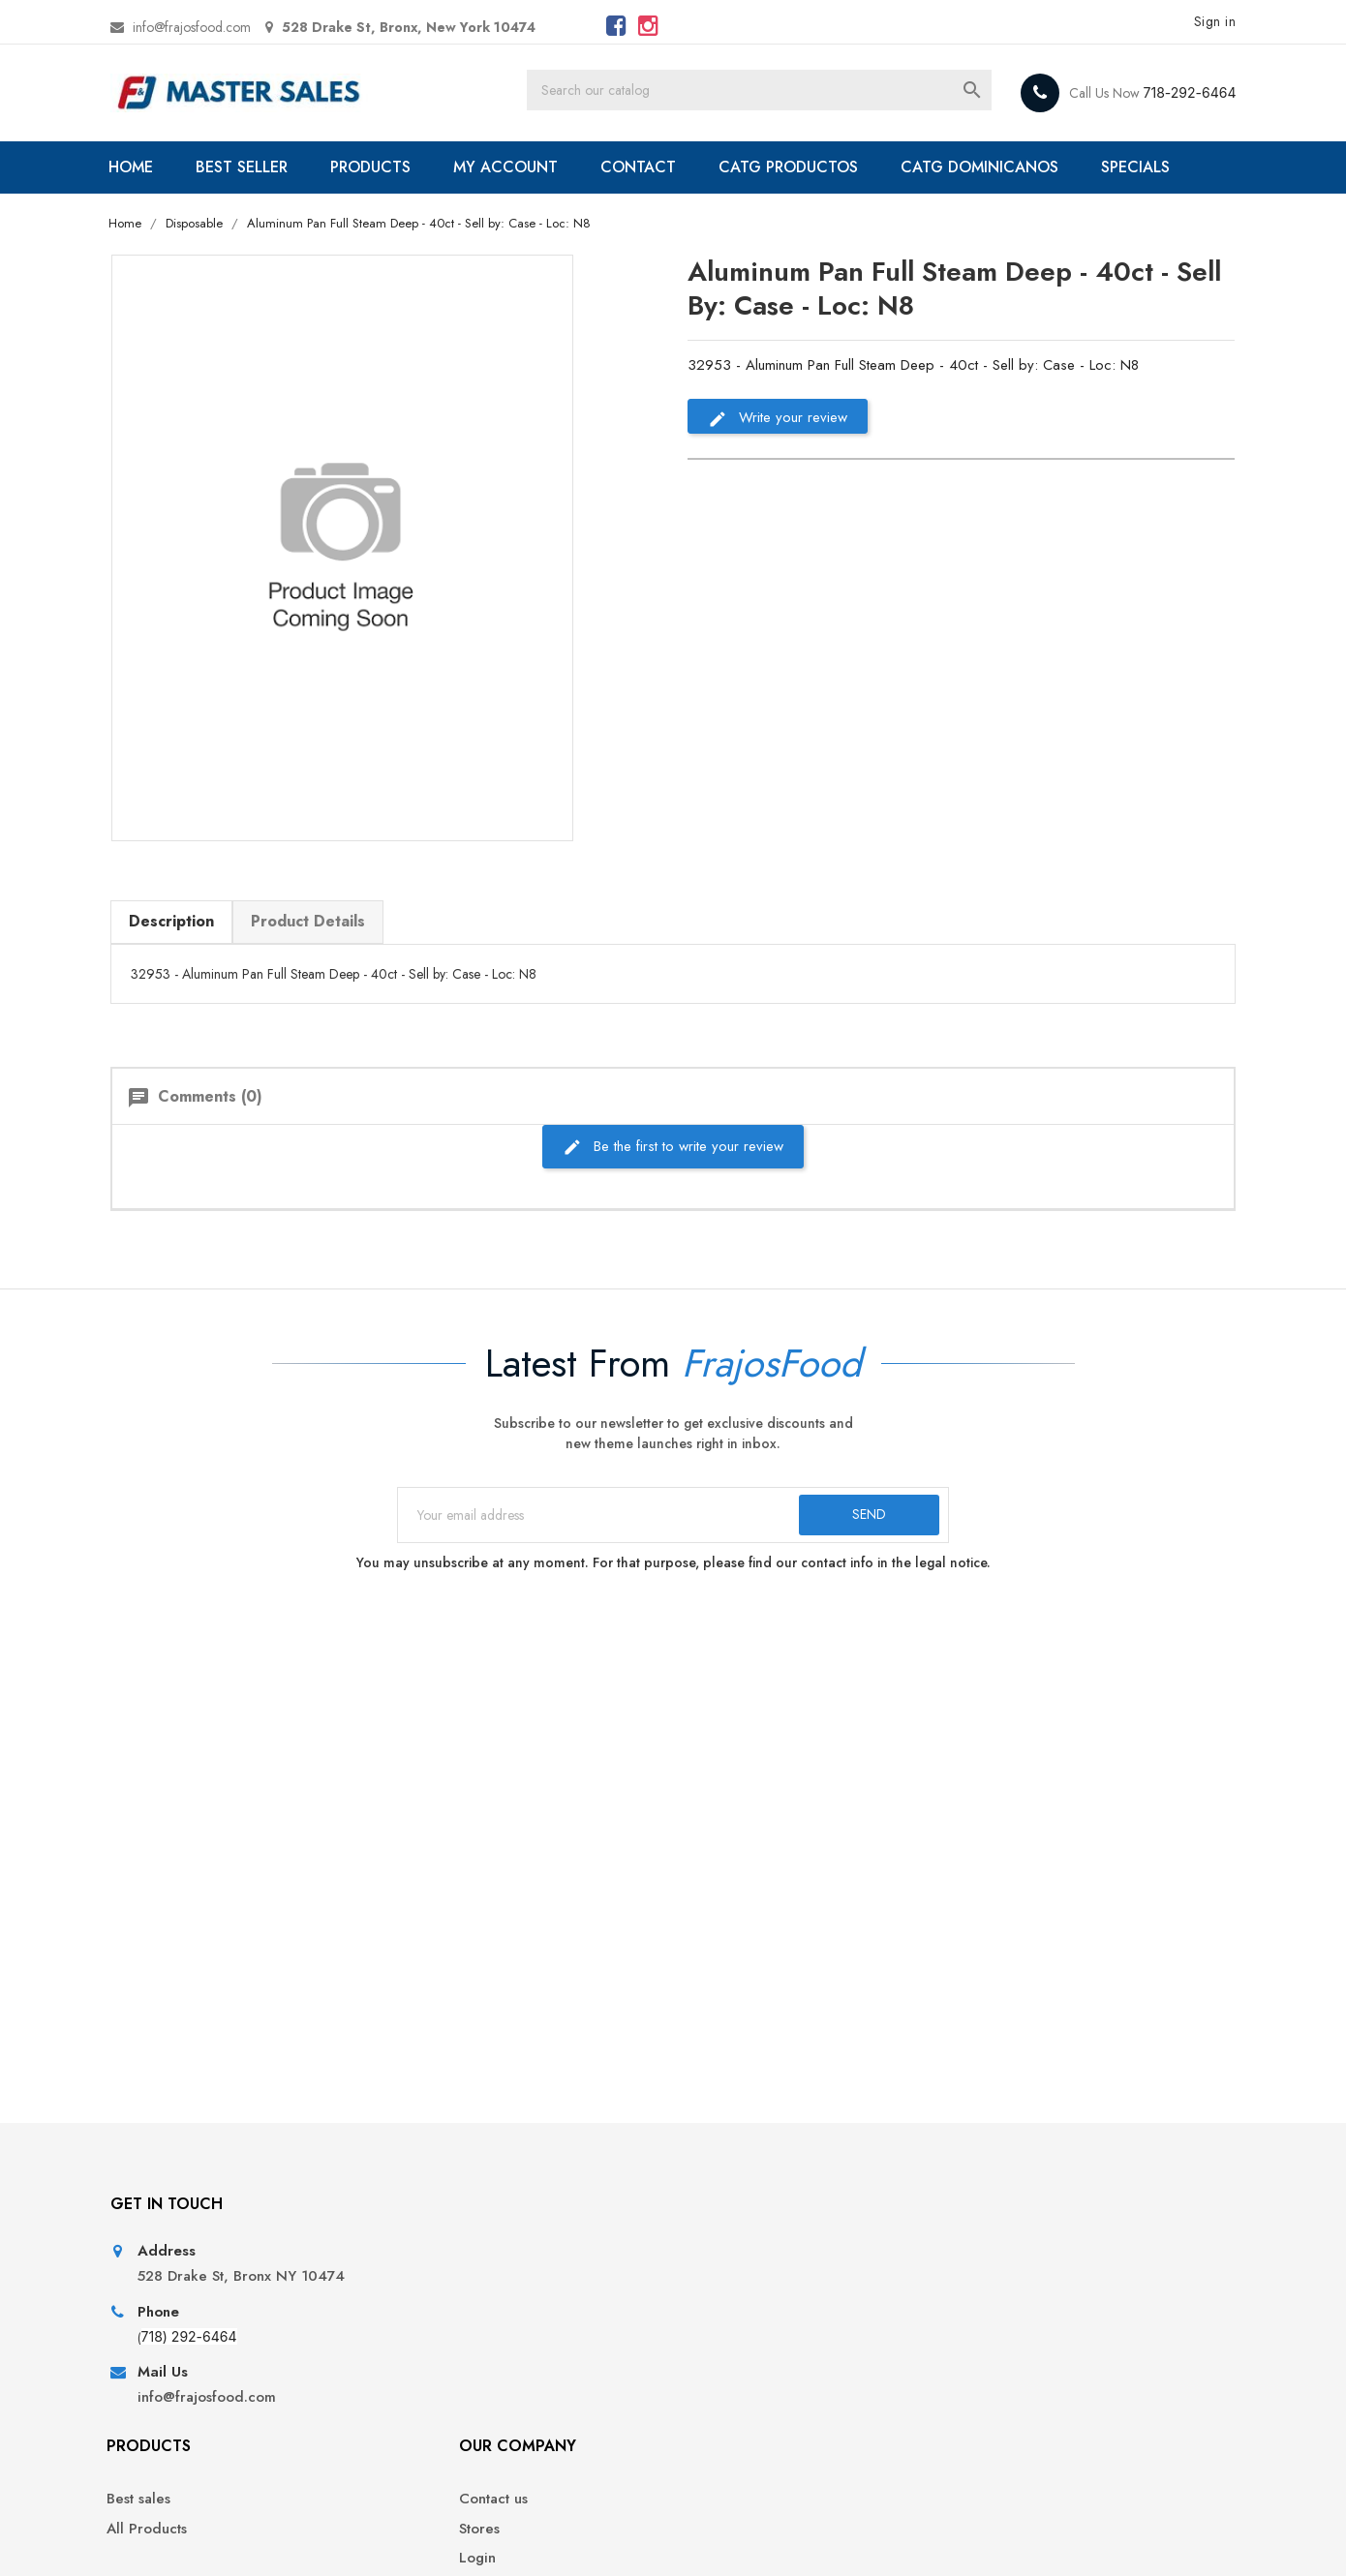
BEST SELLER (269, 167)
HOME (158, 167)
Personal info (1007, 2302)
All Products (452, 2331)
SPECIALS (189, 219)
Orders (987, 2331)
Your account (1026, 2249)
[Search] (786, 93)
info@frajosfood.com (217, 27)
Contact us (722, 2302)
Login (706, 2361)
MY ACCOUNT (532, 167)
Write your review (777, 472)
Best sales (443, 2302)
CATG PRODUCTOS (815, 167)
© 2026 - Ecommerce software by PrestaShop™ (283, 2537)
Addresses (998, 2390)
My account (725, 2390)
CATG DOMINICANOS (1007, 167)
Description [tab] (196, 944)
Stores (708, 2331)
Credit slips (1001, 2361)
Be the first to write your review (673, 1169)
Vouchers (994, 2419)
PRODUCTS (397, 167)
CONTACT (665, 167)
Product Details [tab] (333, 944)
